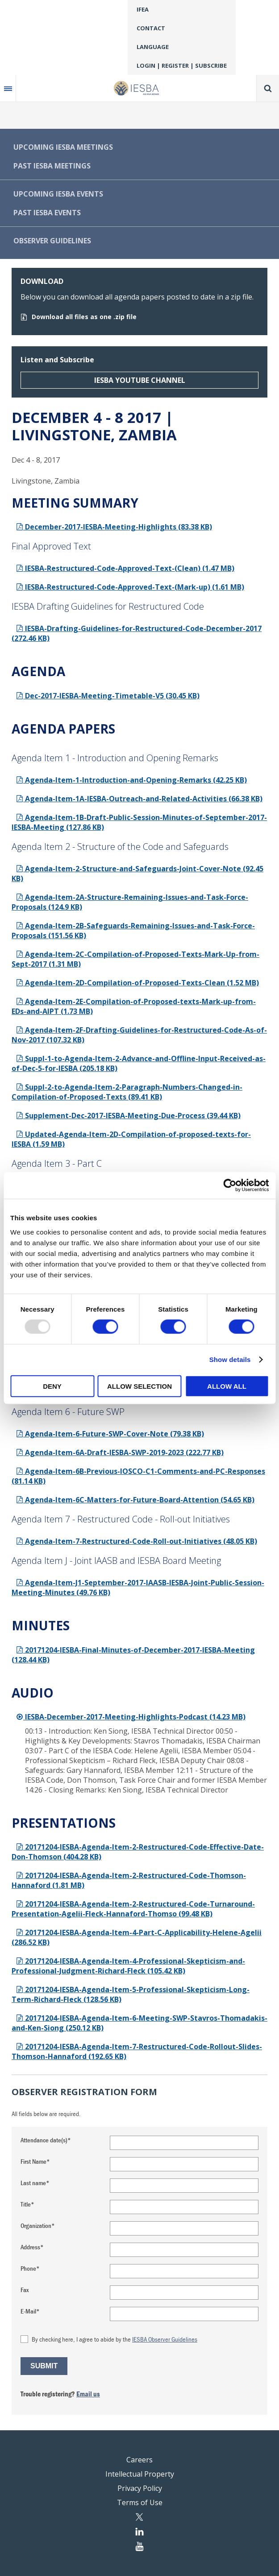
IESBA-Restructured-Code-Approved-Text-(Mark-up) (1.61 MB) (130, 587)
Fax (25, 2289)
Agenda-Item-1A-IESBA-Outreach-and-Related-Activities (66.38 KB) (139, 799)
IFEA (143, 9)
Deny (52, 1386)
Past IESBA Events (47, 212)
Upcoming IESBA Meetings (63, 147)
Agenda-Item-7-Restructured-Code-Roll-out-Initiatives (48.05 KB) (136, 1541)
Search (268, 88)
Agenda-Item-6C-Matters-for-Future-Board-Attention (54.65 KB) (135, 1500)
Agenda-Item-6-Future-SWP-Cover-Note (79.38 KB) (110, 1434)
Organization (36, 2225)
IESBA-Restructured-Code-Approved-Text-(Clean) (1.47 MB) (125, 568)
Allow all (226, 1386)
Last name (33, 2182)
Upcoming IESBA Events (58, 194)
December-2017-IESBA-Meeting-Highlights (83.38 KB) (114, 527)
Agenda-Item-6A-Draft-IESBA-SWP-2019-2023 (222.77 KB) (120, 1452)
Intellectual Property (139, 2474)
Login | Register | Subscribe (182, 66)
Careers (139, 2460)
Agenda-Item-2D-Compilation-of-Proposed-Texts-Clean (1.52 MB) (137, 983)
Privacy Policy (139, 2488)
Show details (230, 1359)
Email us (88, 2393)
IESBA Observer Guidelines (164, 2339)
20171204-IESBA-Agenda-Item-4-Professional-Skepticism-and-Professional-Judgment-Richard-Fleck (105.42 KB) (128, 1966)
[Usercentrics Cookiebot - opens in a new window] (230, 1185)
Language (153, 47)
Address (30, 2247)
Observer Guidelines (52, 241)
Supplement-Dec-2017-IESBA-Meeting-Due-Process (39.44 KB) (128, 1115)
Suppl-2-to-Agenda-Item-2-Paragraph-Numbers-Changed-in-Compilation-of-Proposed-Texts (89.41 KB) (127, 1092)
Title (26, 2204)
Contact (151, 28)
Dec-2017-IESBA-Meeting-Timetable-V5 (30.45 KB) (108, 696)
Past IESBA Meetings (52, 166)
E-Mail (28, 2311)
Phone (28, 2268)
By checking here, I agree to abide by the (114, 2339)
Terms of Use (139, 2502)
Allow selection (139, 1386)
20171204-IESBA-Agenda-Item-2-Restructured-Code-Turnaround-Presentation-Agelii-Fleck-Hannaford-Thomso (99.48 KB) (133, 1909)
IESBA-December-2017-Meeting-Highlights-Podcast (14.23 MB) (131, 1717)
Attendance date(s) (44, 2140)
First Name (33, 2161)
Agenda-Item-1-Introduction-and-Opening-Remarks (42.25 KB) (131, 780)
